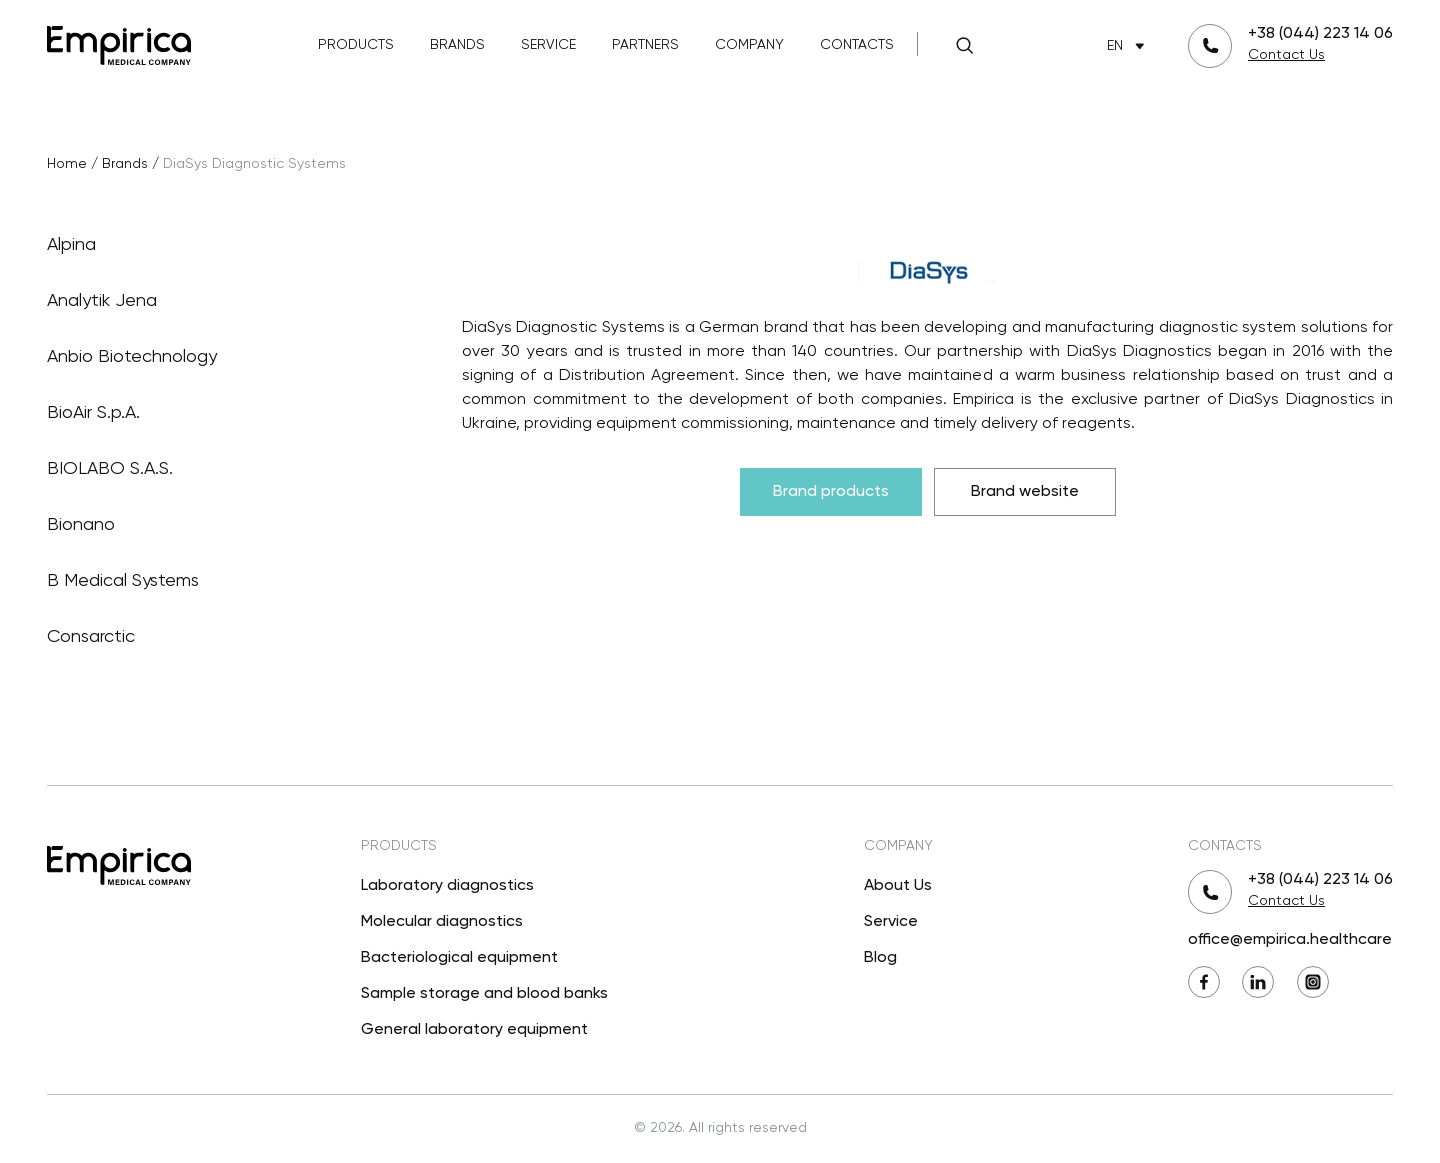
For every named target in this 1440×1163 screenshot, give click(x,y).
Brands (457, 45)
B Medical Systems (222, 581)
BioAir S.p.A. (222, 413)
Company (749, 45)
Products (356, 45)
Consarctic (222, 637)
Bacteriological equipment (459, 958)
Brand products (831, 492)
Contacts (857, 45)
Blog (880, 958)
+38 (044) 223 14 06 (1320, 34)
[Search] (964, 46)
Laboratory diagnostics (447, 886)
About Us (898, 886)
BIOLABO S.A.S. (222, 469)
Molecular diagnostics (442, 922)
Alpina (222, 245)
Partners (645, 45)
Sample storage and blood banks (484, 994)
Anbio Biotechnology (222, 357)
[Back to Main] (119, 43)
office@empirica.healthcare (1290, 940)
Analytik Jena (222, 301)
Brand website (1025, 492)
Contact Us (1286, 55)
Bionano (222, 525)
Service (548, 45)
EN (1129, 46)
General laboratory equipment (474, 1030)
